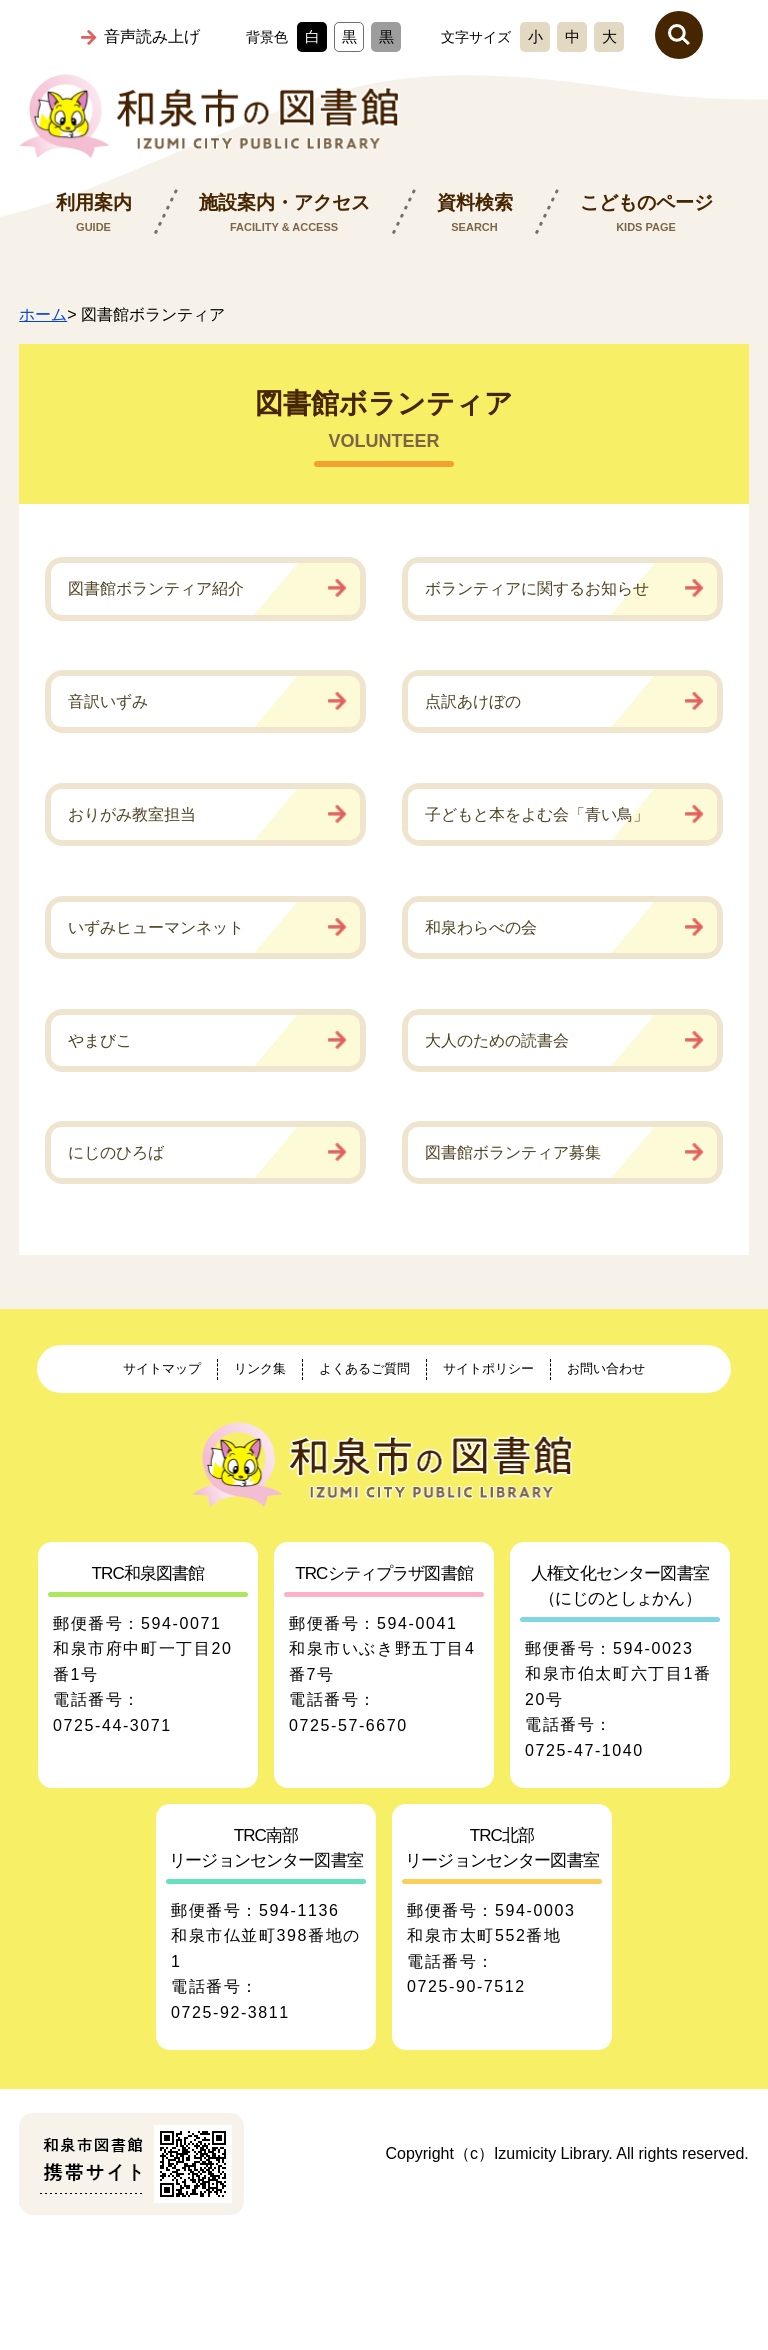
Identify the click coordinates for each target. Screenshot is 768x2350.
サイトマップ (162, 1368)
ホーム (43, 314)
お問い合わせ (606, 1368)
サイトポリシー (488, 1368)
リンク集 (260, 1368)
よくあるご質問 (364, 1368)
